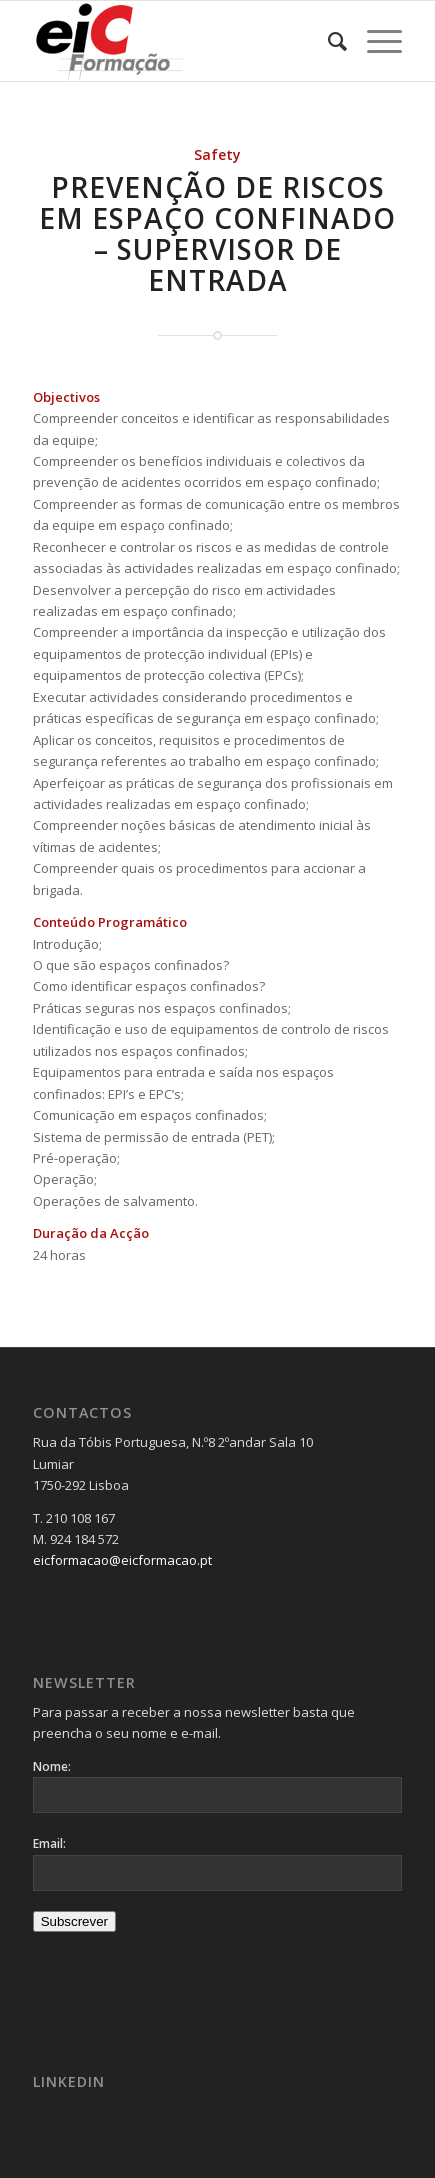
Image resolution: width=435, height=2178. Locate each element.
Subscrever (74, 1921)
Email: (49, 1843)
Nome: (52, 1766)
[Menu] (374, 41)
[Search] (327, 41)
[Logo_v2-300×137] (181, 41)
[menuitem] (327, 41)
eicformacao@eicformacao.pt (122, 1560)
